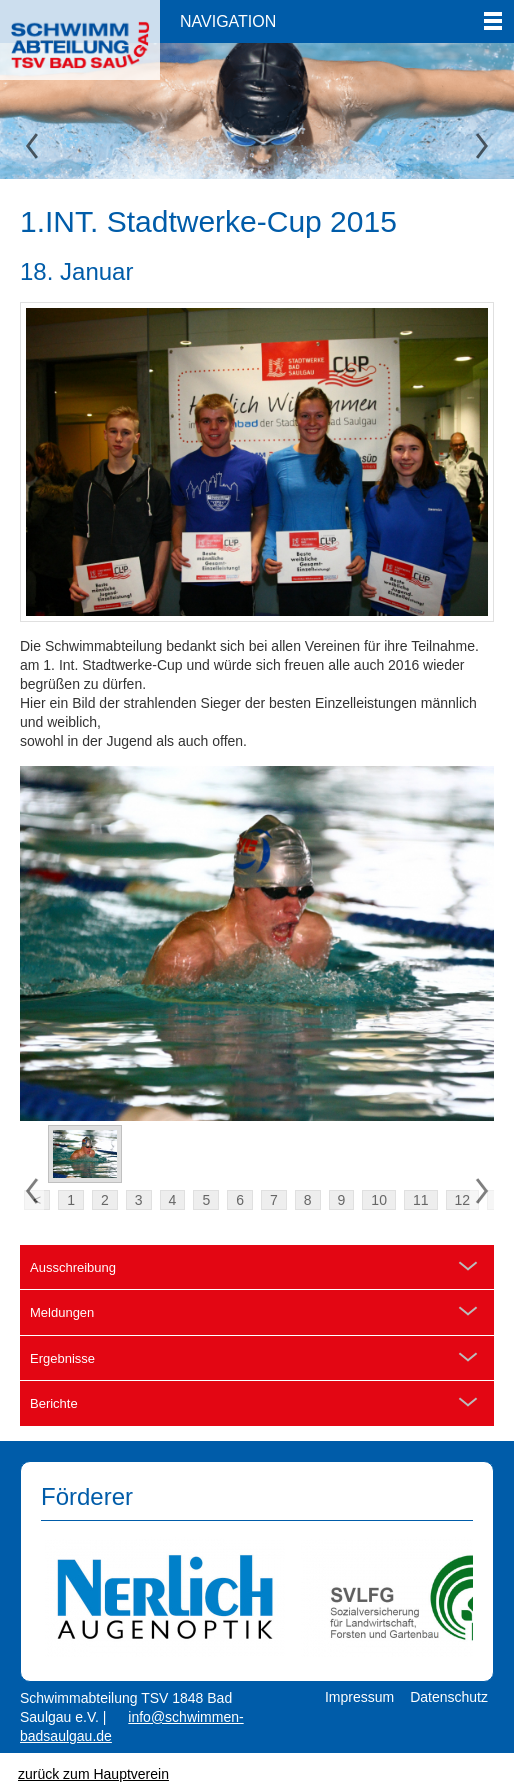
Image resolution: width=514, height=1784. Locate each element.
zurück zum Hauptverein (93, 1774)
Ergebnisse (62, 1358)
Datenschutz (449, 1697)
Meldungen (62, 1312)
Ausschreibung (73, 1267)
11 (421, 1200)
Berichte (54, 1403)
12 (463, 1200)
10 (379, 1200)
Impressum (359, 1697)
